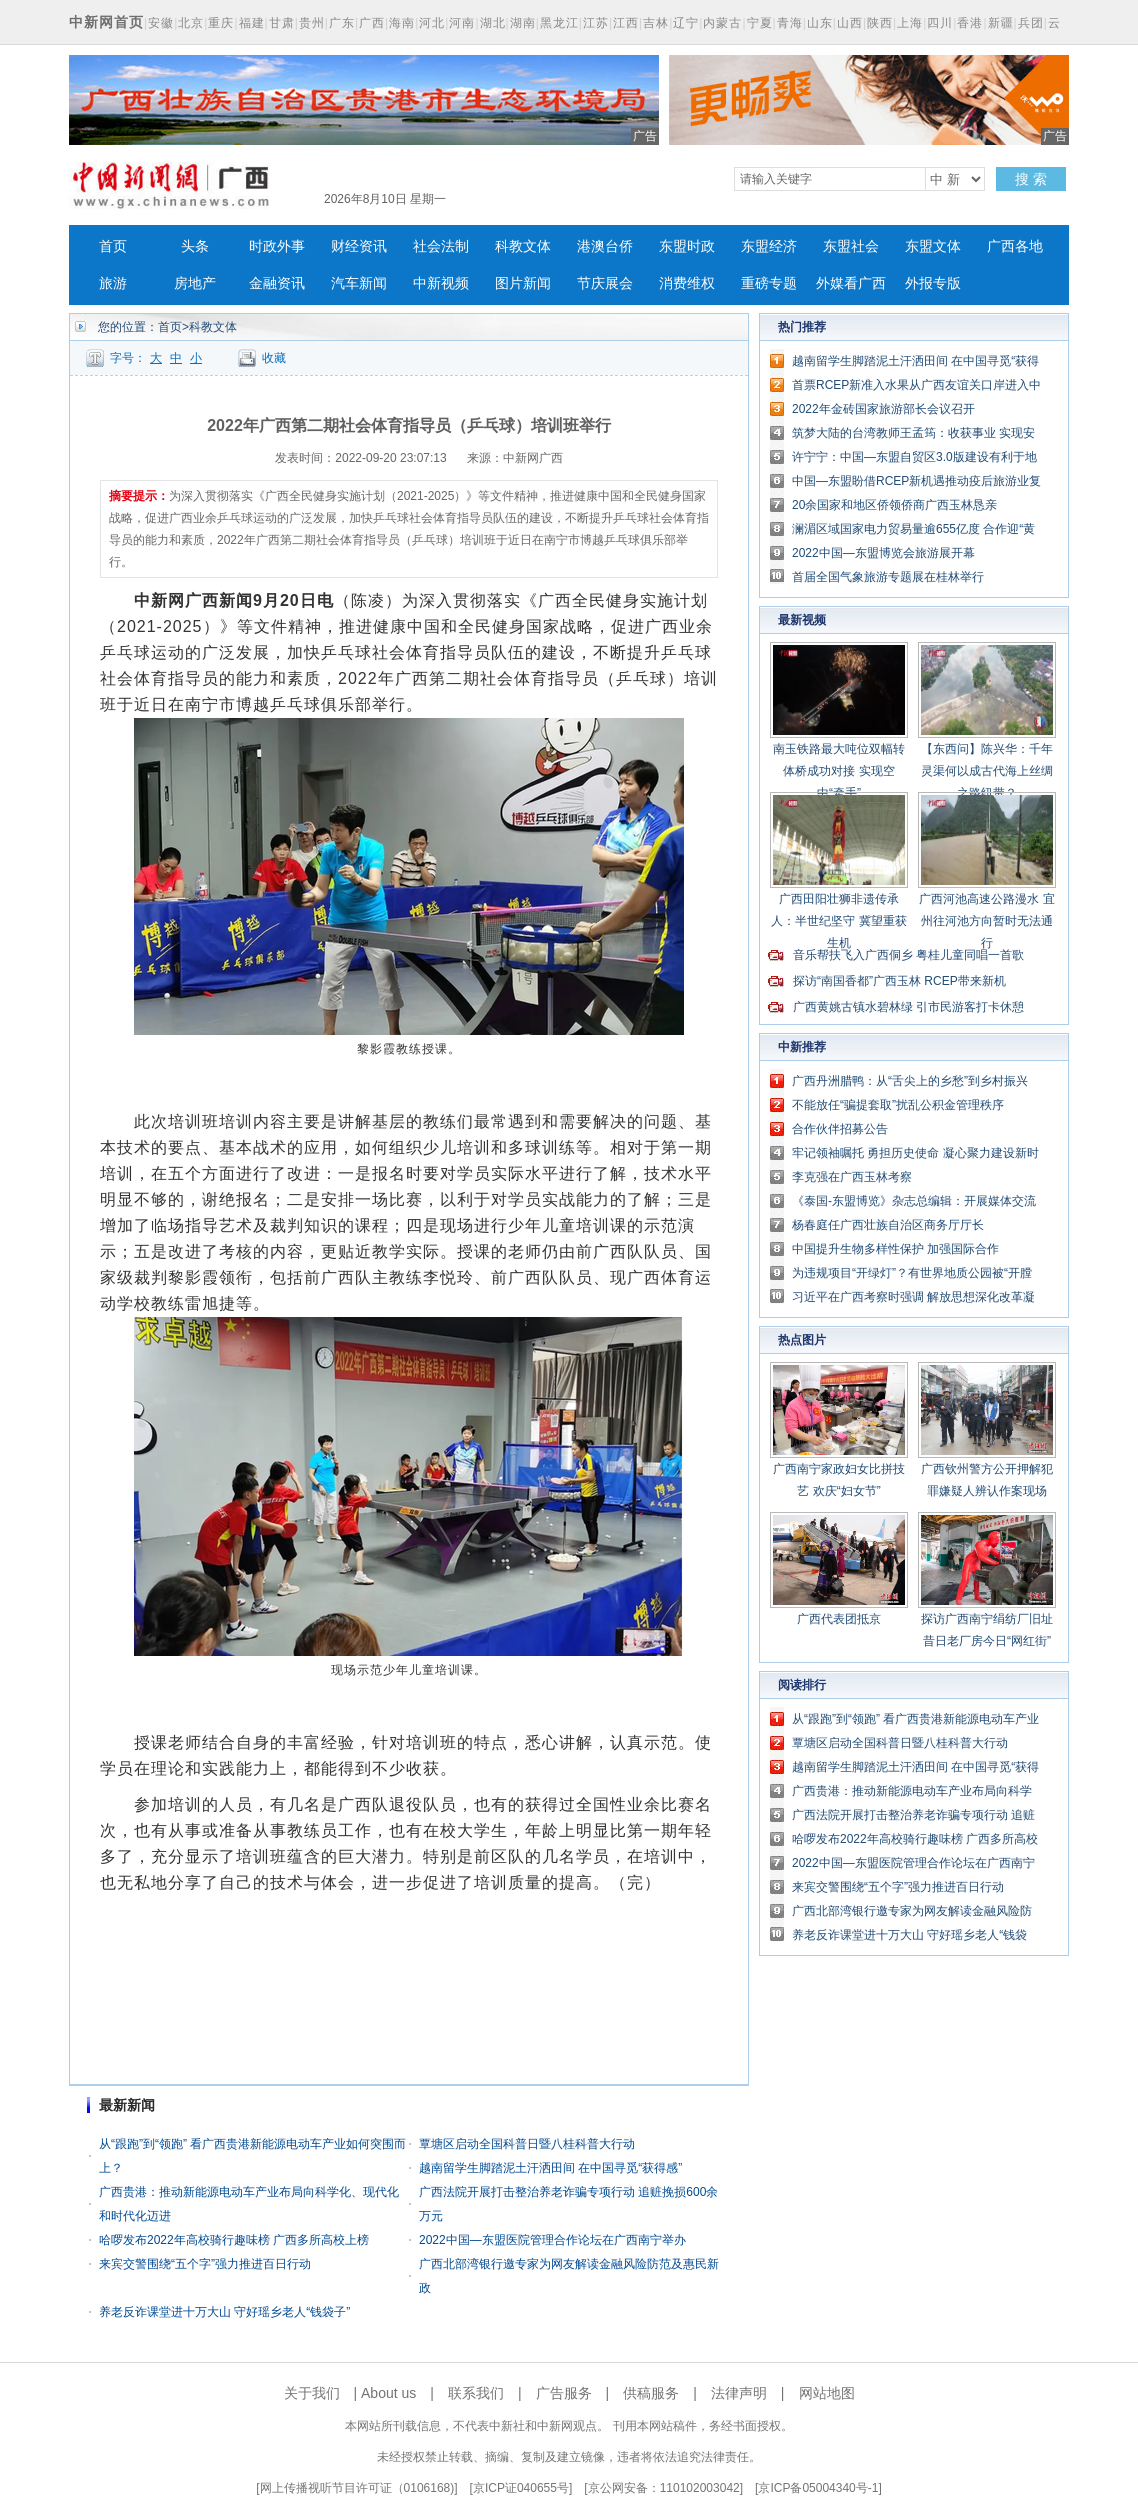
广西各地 (1015, 246)
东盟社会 (851, 246)
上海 (910, 23)
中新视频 (441, 283)
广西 (372, 23)
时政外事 (277, 246)
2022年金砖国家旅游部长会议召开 (883, 409)
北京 (191, 23)
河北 (432, 23)
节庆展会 (605, 283)
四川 (940, 23)
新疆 (1001, 23)
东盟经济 (769, 246)
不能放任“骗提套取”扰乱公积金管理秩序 (898, 1105)
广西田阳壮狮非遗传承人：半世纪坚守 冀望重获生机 (838, 921)
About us (388, 2393)
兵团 (1031, 23)
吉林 (656, 23)
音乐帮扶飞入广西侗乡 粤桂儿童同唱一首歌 (908, 955)
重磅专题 (769, 283)
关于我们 (312, 2393)
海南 (402, 23)
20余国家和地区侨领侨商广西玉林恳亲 (894, 505)
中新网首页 (106, 22)
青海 (790, 23)
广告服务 (564, 2393)
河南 (462, 23)
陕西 (880, 23)
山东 (820, 23)
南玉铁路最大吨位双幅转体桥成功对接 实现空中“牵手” (839, 771)
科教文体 (523, 246)
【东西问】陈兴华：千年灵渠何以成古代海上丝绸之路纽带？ (987, 771)
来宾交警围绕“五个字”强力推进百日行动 (205, 2264)
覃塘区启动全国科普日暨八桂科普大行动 (527, 2144)
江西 (626, 23)
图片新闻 (523, 283)
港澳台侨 (605, 246)
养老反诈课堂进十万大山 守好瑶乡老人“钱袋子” (224, 2312)
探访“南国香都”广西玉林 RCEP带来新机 (899, 981)
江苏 (596, 23)
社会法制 (441, 246)
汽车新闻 (359, 283)
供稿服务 (651, 2393)
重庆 (221, 23)
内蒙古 (722, 23)
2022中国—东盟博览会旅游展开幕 (883, 553)
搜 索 (1031, 179)
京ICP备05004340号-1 (818, 2488)
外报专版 (933, 283)
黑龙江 (559, 23)
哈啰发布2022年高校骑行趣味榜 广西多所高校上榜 (234, 2240)
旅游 (113, 283)
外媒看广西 (851, 283)
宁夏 (760, 23)
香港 (970, 23)
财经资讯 (359, 246)
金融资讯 (277, 283)
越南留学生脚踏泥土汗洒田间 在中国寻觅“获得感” (550, 2168)
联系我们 (476, 2393)
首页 (113, 246)
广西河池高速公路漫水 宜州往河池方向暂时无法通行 (986, 921)
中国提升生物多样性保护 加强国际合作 (895, 1249)
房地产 (195, 283)
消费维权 (687, 283)
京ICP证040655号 (521, 2488)
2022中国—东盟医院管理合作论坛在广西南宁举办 (552, 2240)
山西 (850, 23)
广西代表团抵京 (839, 1619)
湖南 (523, 23)
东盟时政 (687, 246)
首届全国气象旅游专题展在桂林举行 (888, 577)
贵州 (312, 23)
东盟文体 (933, 246)
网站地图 (827, 2393)
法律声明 (739, 2393)
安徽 (161, 23)
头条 (195, 246)
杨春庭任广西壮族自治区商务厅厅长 (888, 1225)
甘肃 (282, 23)
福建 (252, 23)
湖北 (493, 23)
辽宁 (686, 23)
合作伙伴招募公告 (840, 1129)
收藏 (274, 358)
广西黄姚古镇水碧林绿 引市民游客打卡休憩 (908, 1007)
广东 (342, 23)
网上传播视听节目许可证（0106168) (357, 2488)
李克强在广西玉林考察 (852, 1177)
